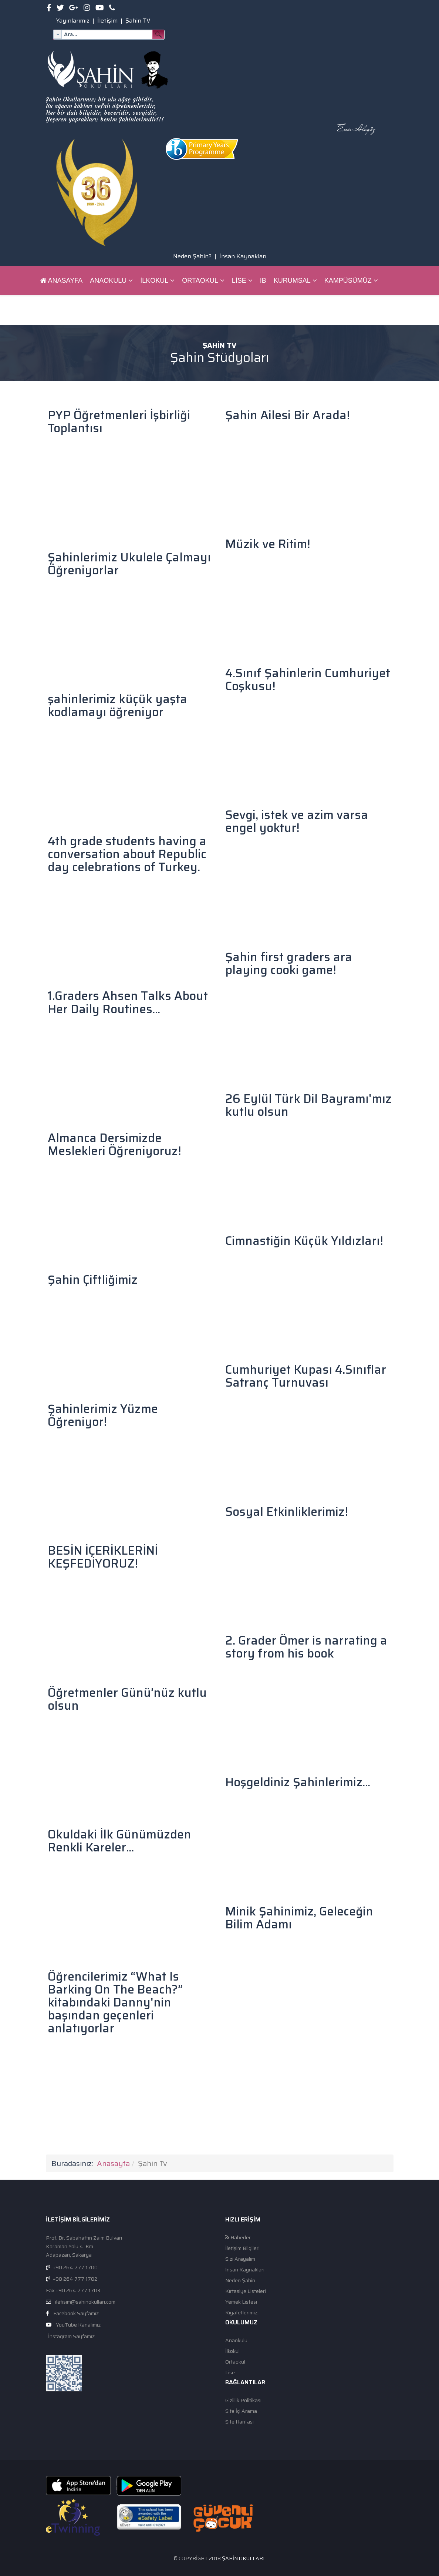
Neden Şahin (240, 2280)
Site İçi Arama (241, 2411)
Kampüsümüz (348, 280)
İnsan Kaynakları (242, 256)
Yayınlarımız (73, 20)
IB (263, 280)
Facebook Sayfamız (76, 2313)
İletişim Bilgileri (242, 2248)
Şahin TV (138, 20)
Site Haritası (239, 2422)
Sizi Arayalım (240, 2259)
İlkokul (154, 280)
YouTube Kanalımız (78, 2325)
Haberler (238, 2237)
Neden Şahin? (192, 256)
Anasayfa (61, 280)
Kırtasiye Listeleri (245, 2291)
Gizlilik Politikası (243, 2400)
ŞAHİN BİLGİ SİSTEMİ (114, 310)
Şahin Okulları (243, 2558)
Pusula (53, 310)
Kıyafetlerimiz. (242, 2313)
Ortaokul (200, 280)
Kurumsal (292, 280)
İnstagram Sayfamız (71, 2336)
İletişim (107, 20)
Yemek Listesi (241, 2302)
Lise (239, 280)
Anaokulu (108, 280)
